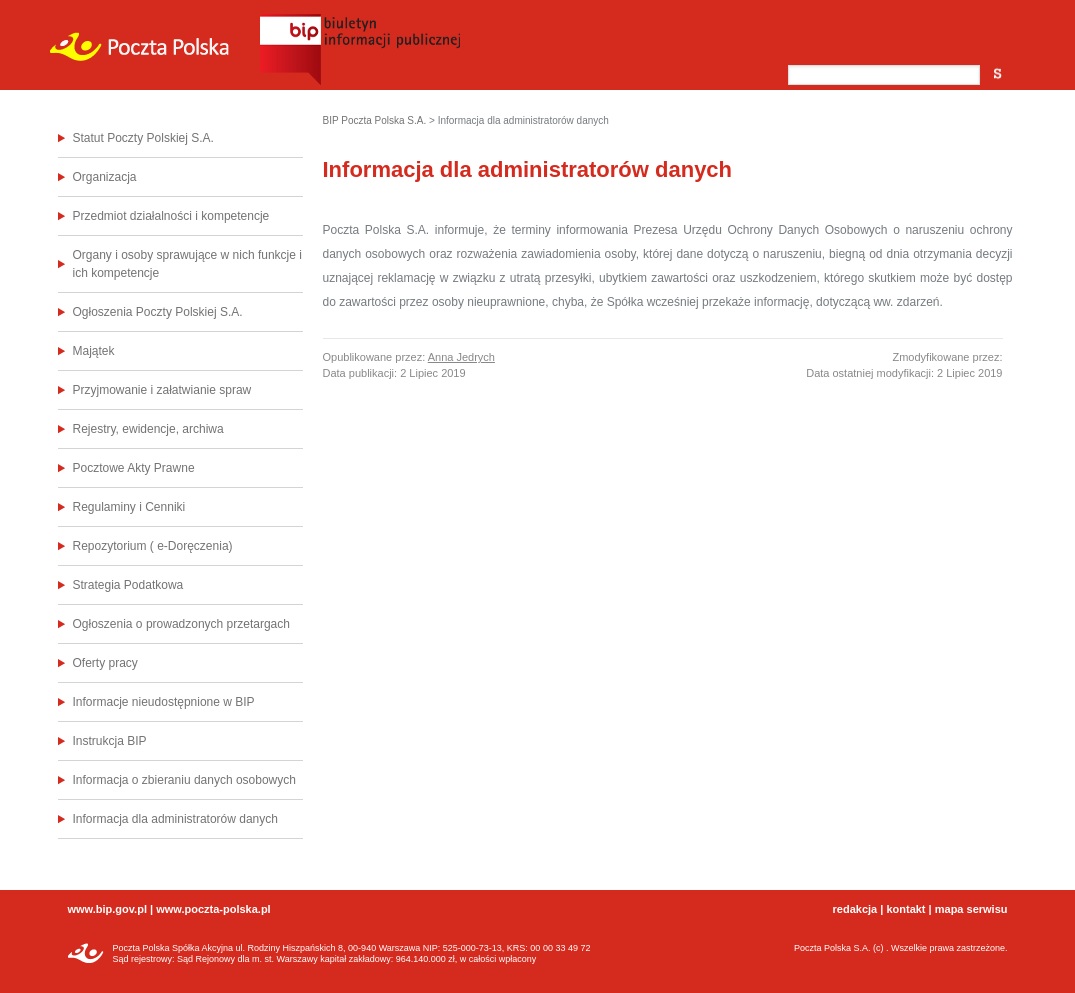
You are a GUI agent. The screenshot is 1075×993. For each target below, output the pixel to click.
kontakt (905, 909)
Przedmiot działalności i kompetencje (171, 216)
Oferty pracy (105, 663)
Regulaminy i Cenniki (129, 507)
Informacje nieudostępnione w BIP (164, 702)
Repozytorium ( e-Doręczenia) (153, 546)
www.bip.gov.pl (107, 909)
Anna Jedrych (461, 357)
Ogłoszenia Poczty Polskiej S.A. (158, 312)
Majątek (94, 351)
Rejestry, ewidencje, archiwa (148, 429)
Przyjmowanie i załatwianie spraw (162, 390)
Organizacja (105, 177)
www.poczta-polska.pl (213, 909)
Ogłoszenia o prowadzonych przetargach (181, 624)
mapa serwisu (971, 909)
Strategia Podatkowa (128, 585)
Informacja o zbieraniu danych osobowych (184, 780)
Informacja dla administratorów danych (175, 819)
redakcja (855, 909)
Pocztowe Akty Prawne (134, 468)
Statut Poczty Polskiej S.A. (143, 138)
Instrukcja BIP (110, 741)
